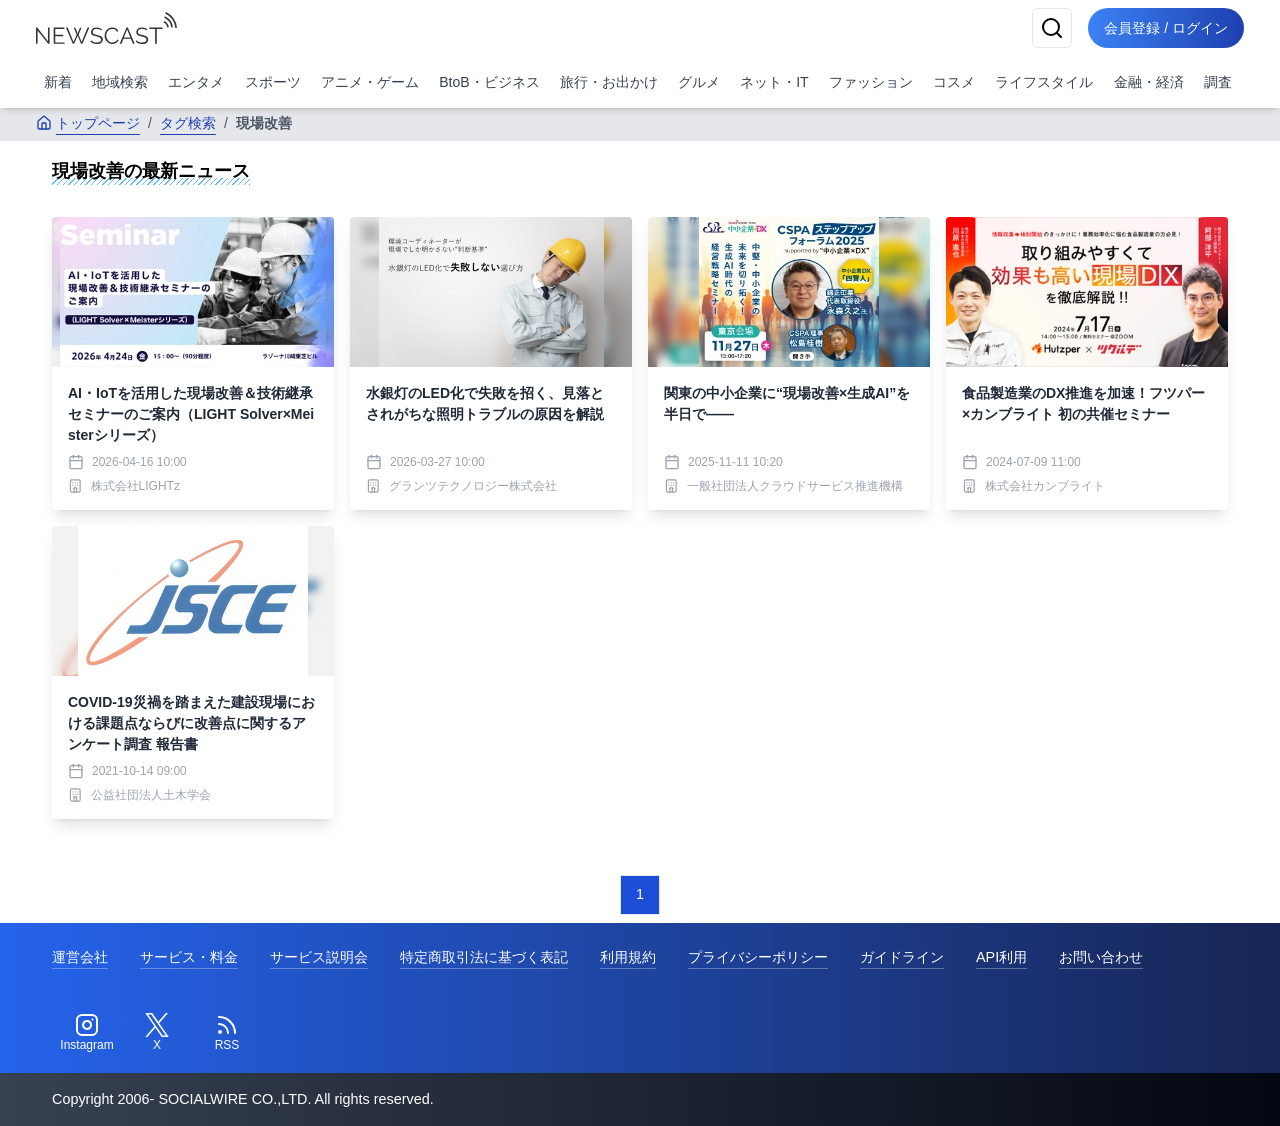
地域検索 (120, 82)
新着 (58, 82)
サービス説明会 (319, 957)
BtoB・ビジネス (489, 82)
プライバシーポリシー (758, 957)
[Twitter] (157, 1033)
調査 (1218, 82)
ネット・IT (774, 82)
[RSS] (227, 1033)
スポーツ (273, 82)
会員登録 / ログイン (1166, 28)
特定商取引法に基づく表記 (484, 957)
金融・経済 (1149, 82)
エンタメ (196, 82)
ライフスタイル (1044, 82)
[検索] (1052, 28)
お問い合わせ (1101, 957)
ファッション (871, 82)
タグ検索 (188, 123)
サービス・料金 (189, 957)
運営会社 (80, 957)
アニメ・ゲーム (370, 82)
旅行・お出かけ (609, 82)
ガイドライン (902, 957)
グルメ (699, 82)
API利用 (1001, 957)
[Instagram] (87, 1033)
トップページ (88, 123)
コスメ (954, 82)
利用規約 (628, 957)
